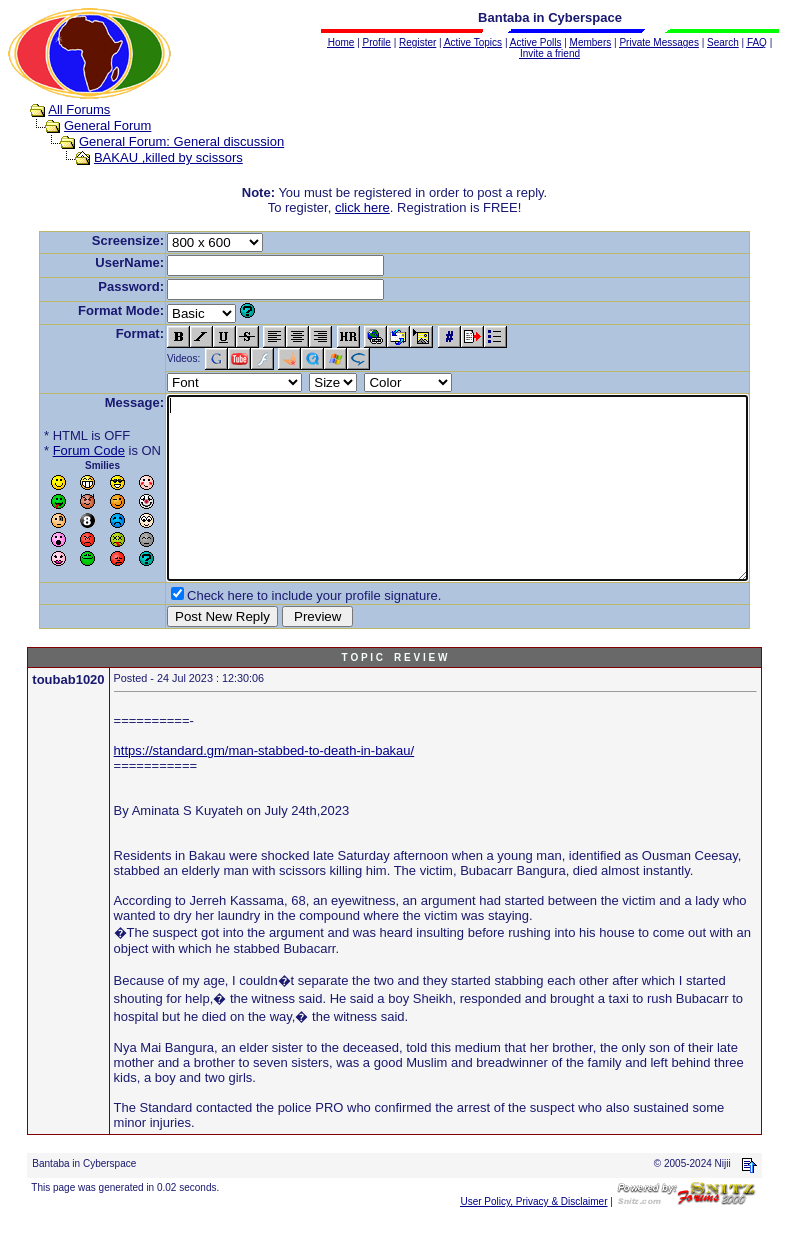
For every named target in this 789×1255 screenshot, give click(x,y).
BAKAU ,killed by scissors (149, 157)
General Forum (88, 125)
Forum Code (58, 450)
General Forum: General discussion (162, 141)
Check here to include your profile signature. (283, 631)
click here (366, 207)
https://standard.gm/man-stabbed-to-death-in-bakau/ (264, 786)
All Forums (60, 109)
